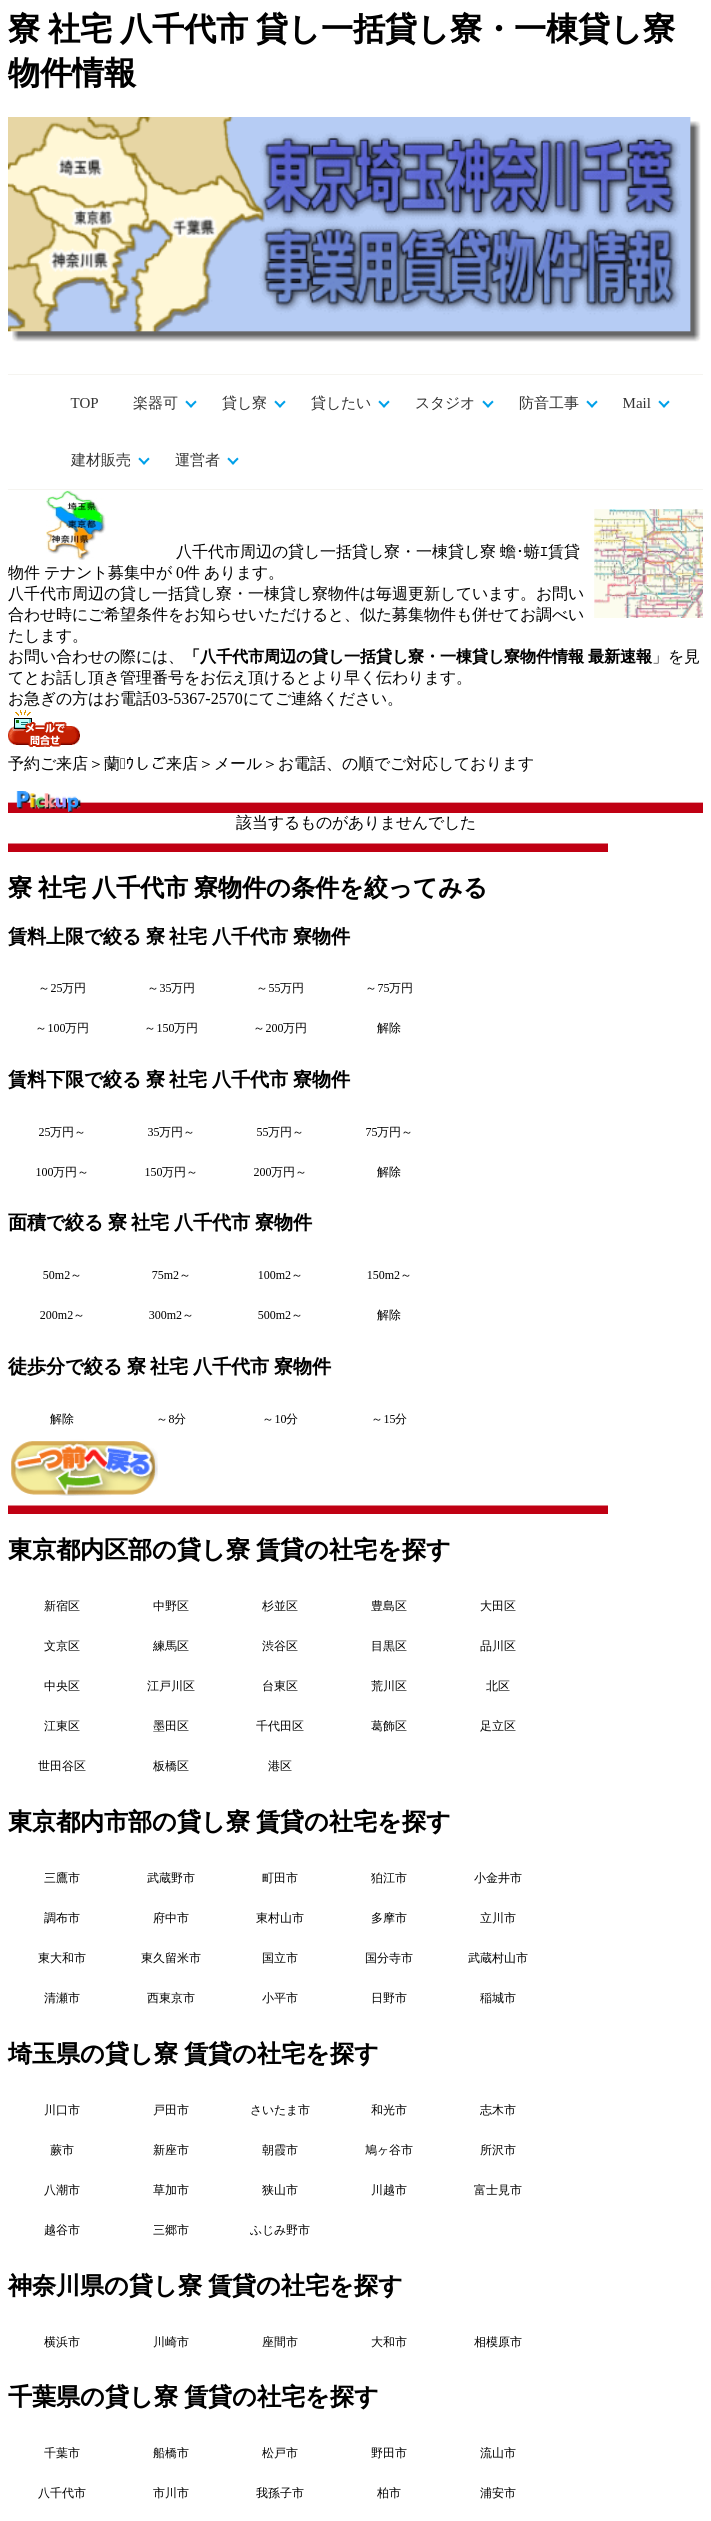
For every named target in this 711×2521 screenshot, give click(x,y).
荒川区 (389, 1686)
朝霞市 (280, 2150)
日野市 (389, 1998)
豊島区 (389, 1606)
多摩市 (389, 1918)
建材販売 (101, 460)
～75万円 (389, 988)
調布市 (62, 1918)
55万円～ (280, 1132)
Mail (637, 403)
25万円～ (62, 1132)
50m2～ (62, 1275)
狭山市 (280, 2190)
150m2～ (389, 1275)
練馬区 (171, 1646)
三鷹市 (62, 1878)
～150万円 (171, 1028)
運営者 (197, 460)
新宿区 (62, 1606)
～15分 (389, 1419)
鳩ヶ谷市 (389, 2150)
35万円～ (171, 1132)
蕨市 (62, 2150)
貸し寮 (244, 403)
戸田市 (171, 2110)
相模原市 (498, 2342)
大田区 (498, 1606)
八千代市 (62, 2493)
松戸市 (280, 2453)
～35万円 (171, 988)
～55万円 (280, 988)
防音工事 (549, 403)
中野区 (171, 1606)
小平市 (280, 1998)
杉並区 (280, 1606)
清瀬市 (62, 1998)
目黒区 (389, 1646)
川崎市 (171, 2342)
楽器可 (155, 403)
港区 (280, 1766)
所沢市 (498, 2150)
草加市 (171, 2190)
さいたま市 (280, 2110)
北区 (498, 1686)
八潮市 (62, 2190)
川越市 (389, 2190)
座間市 (280, 2342)
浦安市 (498, 2493)
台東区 (280, 1686)
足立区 (498, 1726)
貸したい (341, 403)
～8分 (171, 1419)
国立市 (280, 1958)
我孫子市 (280, 2493)
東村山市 (280, 1918)
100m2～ (280, 1275)
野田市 (389, 2453)
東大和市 (62, 1958)
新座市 (171, 2150)
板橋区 (171, 1766)
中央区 (62, 1686)
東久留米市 (171, 1958)
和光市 (389, 2110)
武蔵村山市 (498, 1958)
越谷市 (62, 2230)
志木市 (498, 2110)
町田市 (280, 1878)
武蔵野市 (171, 1878)
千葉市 (62, 2453)
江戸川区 (171, 1686)
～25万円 (62, 988)
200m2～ (62, 1315)
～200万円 (280, 1028)
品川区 (498, 1646)
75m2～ (171, 1275)
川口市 (62, 2110)
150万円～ (171, 1172)
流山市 (498, 2453)
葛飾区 (389, 1726)
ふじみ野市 (280, 2230)
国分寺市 (389, 1958)
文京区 (62, 1646)
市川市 (171, 2493)
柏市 (389, 2493)
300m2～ (171, 1315)
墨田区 (171, 1726)
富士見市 (498, 2190)
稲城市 (498, 1998)
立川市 (498, 1918)
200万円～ (280, 1172)
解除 (389, 1028)
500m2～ (280, 1315)
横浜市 (62, 2342)
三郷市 (171, 2230)
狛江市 (389, 1878)
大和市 (389, 2342)
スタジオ (445, 403)
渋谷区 (280, 1646)
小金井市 (498, 1878)
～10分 (280, 1419)
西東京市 (171, 1998)
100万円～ (62, 1172)
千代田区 (280, 1726)
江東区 (62, 1726)
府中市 (171, 1918)
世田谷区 (62, 1766)
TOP (85, 403)
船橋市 (171, 2453)
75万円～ (389, 1132)
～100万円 (62, 1028)
